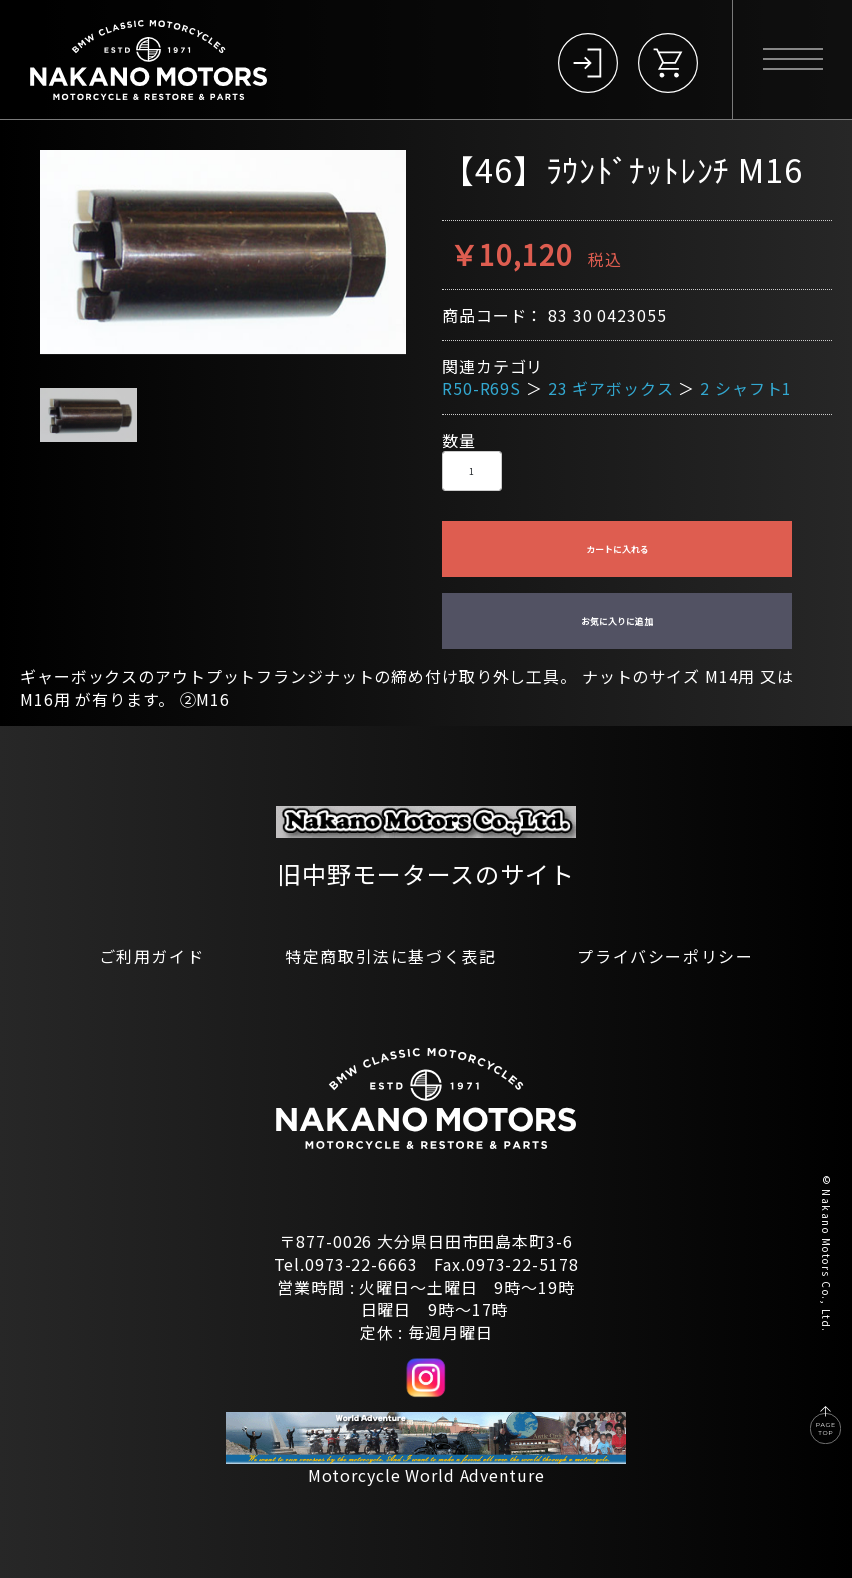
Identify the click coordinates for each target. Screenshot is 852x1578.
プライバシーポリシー (665, 956)
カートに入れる (617, 549)
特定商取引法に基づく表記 (390, 956)
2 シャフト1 (746, 388)
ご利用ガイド (152, 956)
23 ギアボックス (611, 388)
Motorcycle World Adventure (426, 1475)
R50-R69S (481, 388)
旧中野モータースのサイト (426, 873)
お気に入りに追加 (617, 621)
